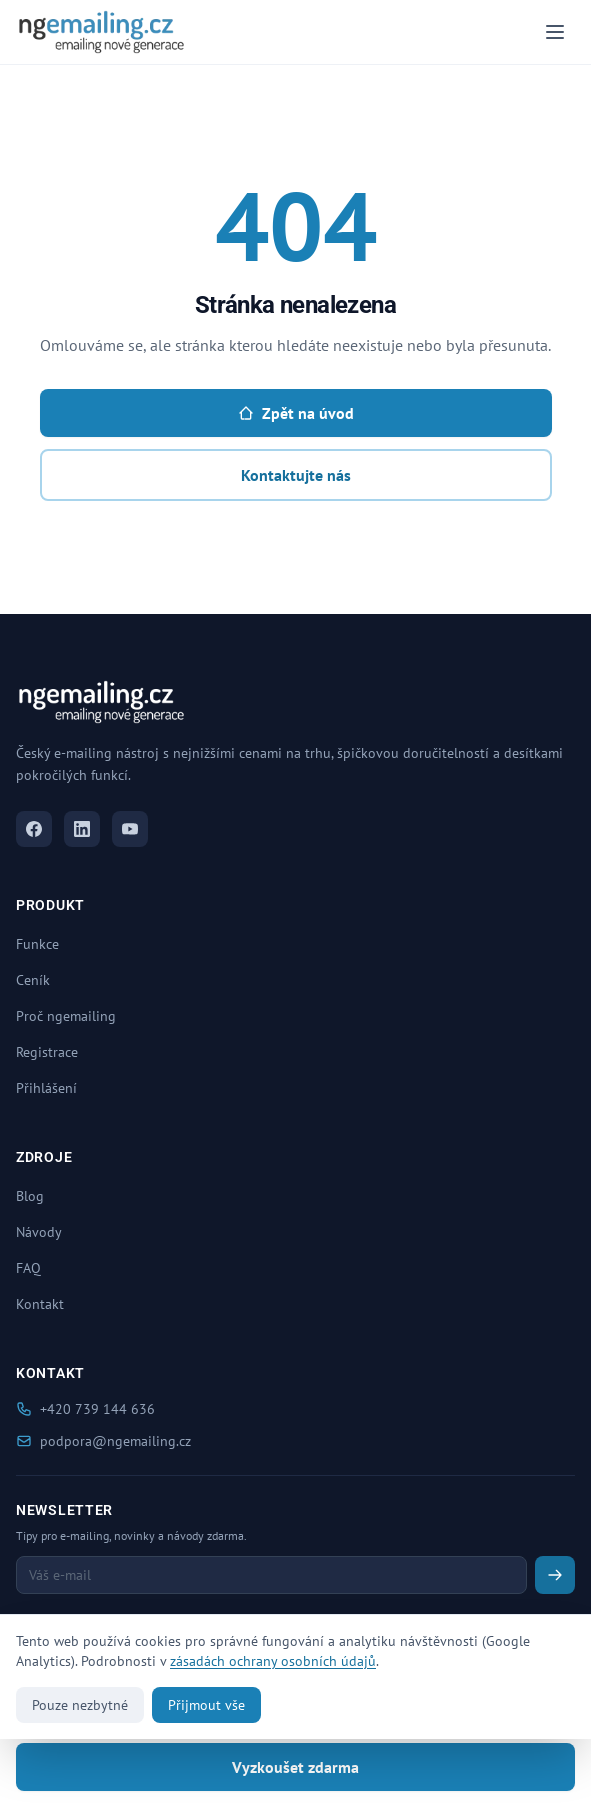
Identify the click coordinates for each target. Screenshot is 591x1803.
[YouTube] (130, 829)
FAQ (28, 1268)
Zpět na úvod (296, 413)
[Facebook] (34, 829)
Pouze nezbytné (80, 1705)
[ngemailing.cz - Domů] (101, 32)
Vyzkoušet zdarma (295, 1767)
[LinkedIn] (82, 829)
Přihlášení (46, 1088)
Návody (39, 1232)
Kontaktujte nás (296, 475)
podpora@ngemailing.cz (103, 1441)
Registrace (47, 1052)
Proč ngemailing (66, 1016)
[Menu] (555, 32)
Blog (30, 1196)
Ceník (33, 980)
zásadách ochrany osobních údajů (273, 1661)
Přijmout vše (206, 1705)
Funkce (37, 944)
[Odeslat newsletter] (555, 1575)
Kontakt (40, 1304)
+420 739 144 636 (85, 1409)
